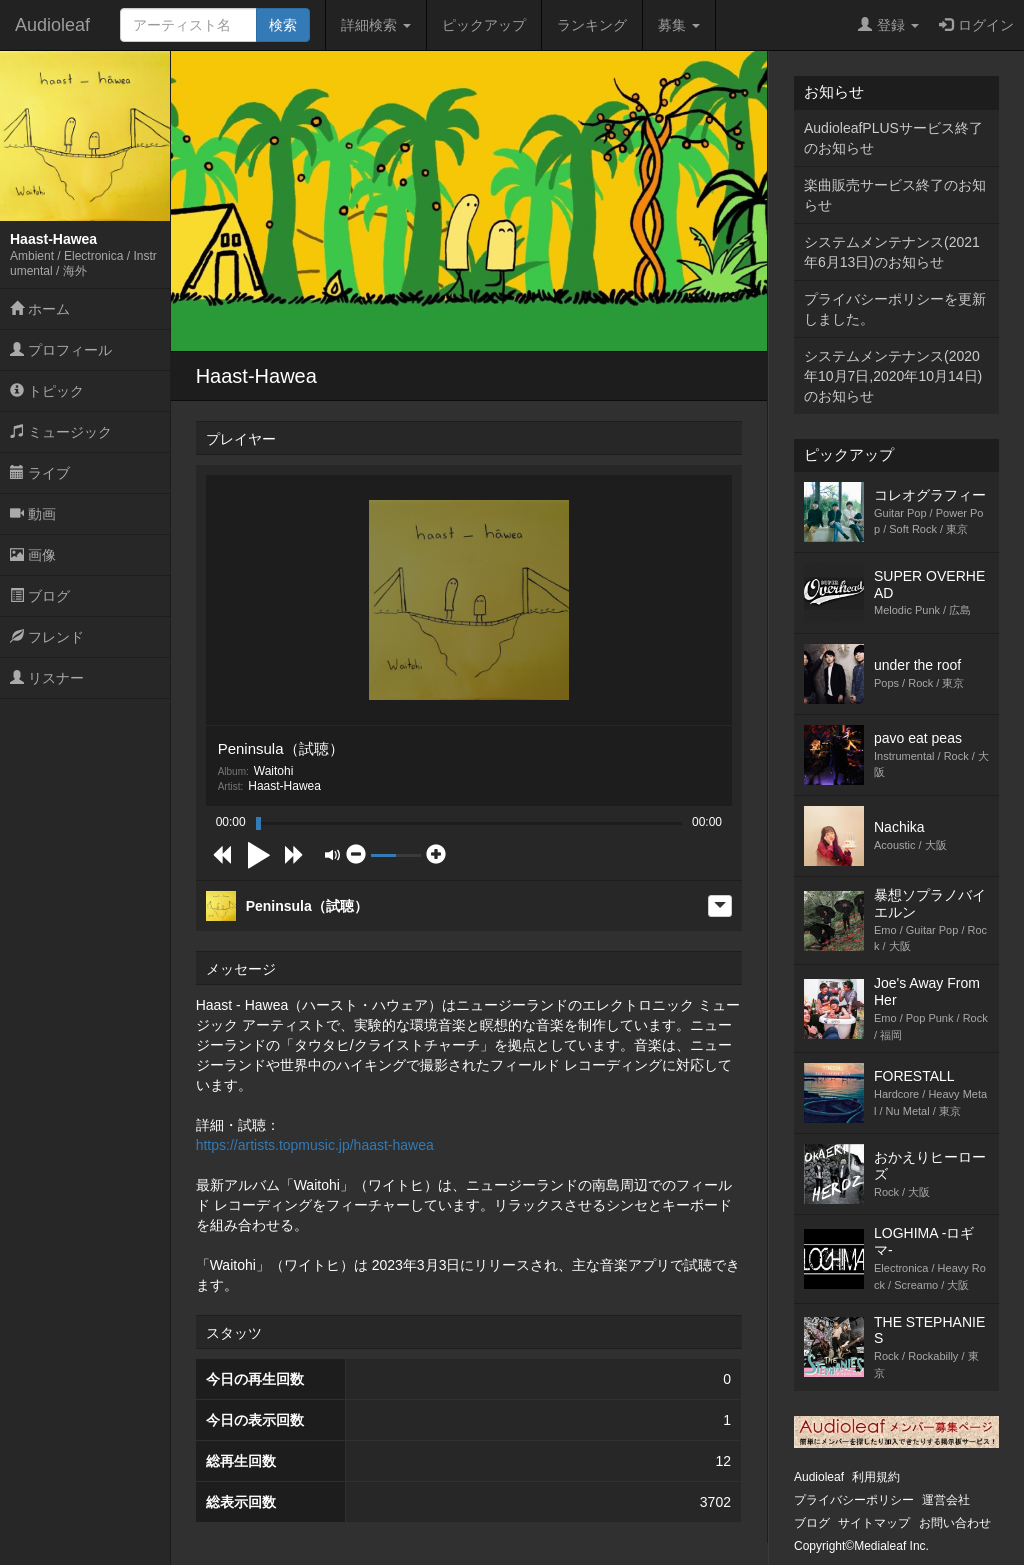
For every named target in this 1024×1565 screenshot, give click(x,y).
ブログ (40, 596)
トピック (47, 391)
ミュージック (61, 432)
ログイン (976, 25)
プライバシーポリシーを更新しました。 (895, 309)
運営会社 (946, 1500)
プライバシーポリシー (854, 1500)
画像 (33, 555)
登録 (888, 25)
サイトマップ (874, 1523)
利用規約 (876, 1477)
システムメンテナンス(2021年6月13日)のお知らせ (892, 252)
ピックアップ (484, 25)
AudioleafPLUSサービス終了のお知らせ (893, 138)
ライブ (40, 473)
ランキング (592, 25)
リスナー (47, 678)
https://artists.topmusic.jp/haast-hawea (315, 1145)
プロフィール (61, 350)
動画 (33, 514)
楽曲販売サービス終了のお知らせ (895, 195)
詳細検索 (376, 25)
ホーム (40, 309)
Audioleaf (52, 25)
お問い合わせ (955, 1523)
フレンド (47, 637)
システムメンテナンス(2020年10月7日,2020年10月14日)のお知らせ (893, 376)
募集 (679, 25)
